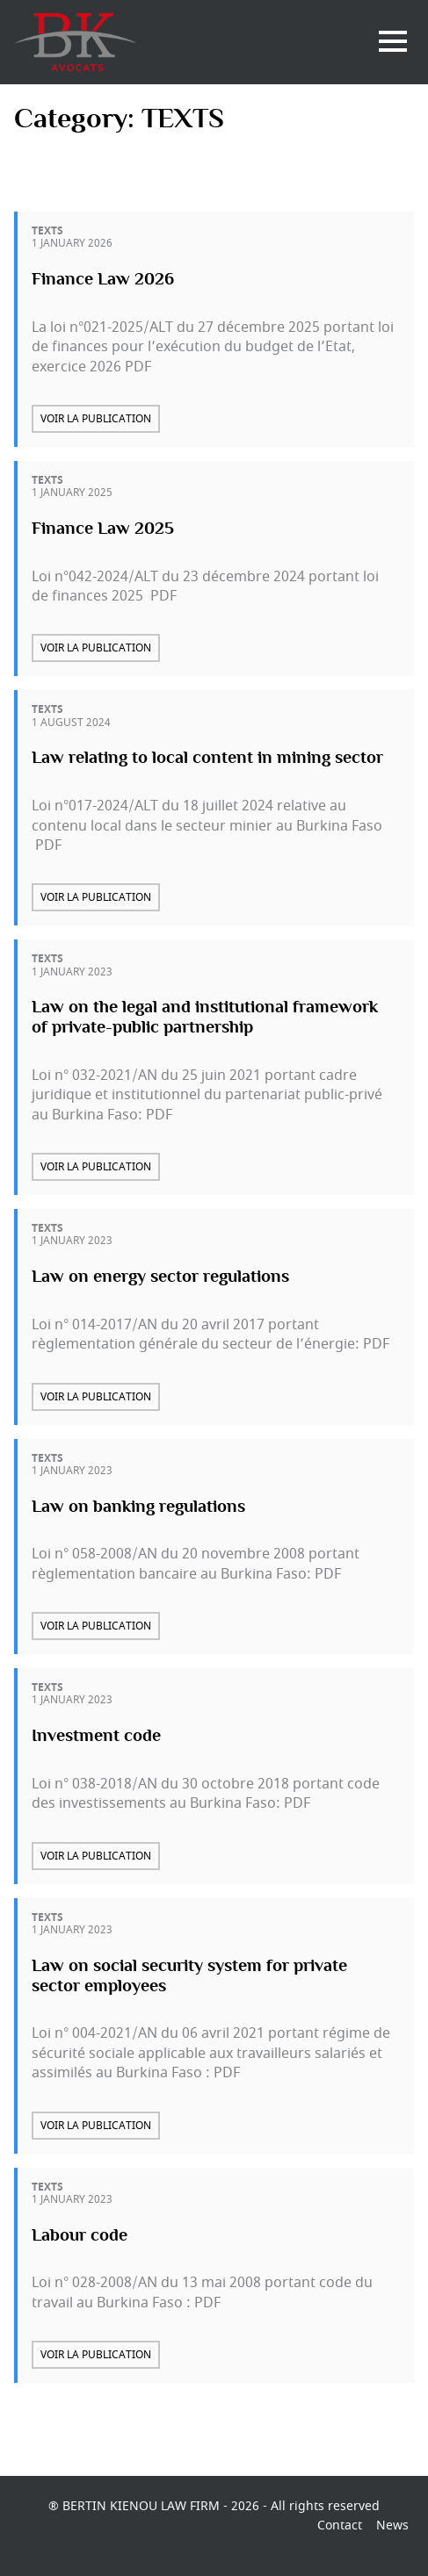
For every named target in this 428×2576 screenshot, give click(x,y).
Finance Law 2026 (103, 279)
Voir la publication (95, 419)
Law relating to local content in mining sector (207, 758)
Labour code (79, 2235)
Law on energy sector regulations (160, 1276)
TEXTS (47, 231)
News (392, 2525)
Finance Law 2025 (103, 528)
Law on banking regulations (138, 1506)
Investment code (96, 1736)
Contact (339, 2525)
